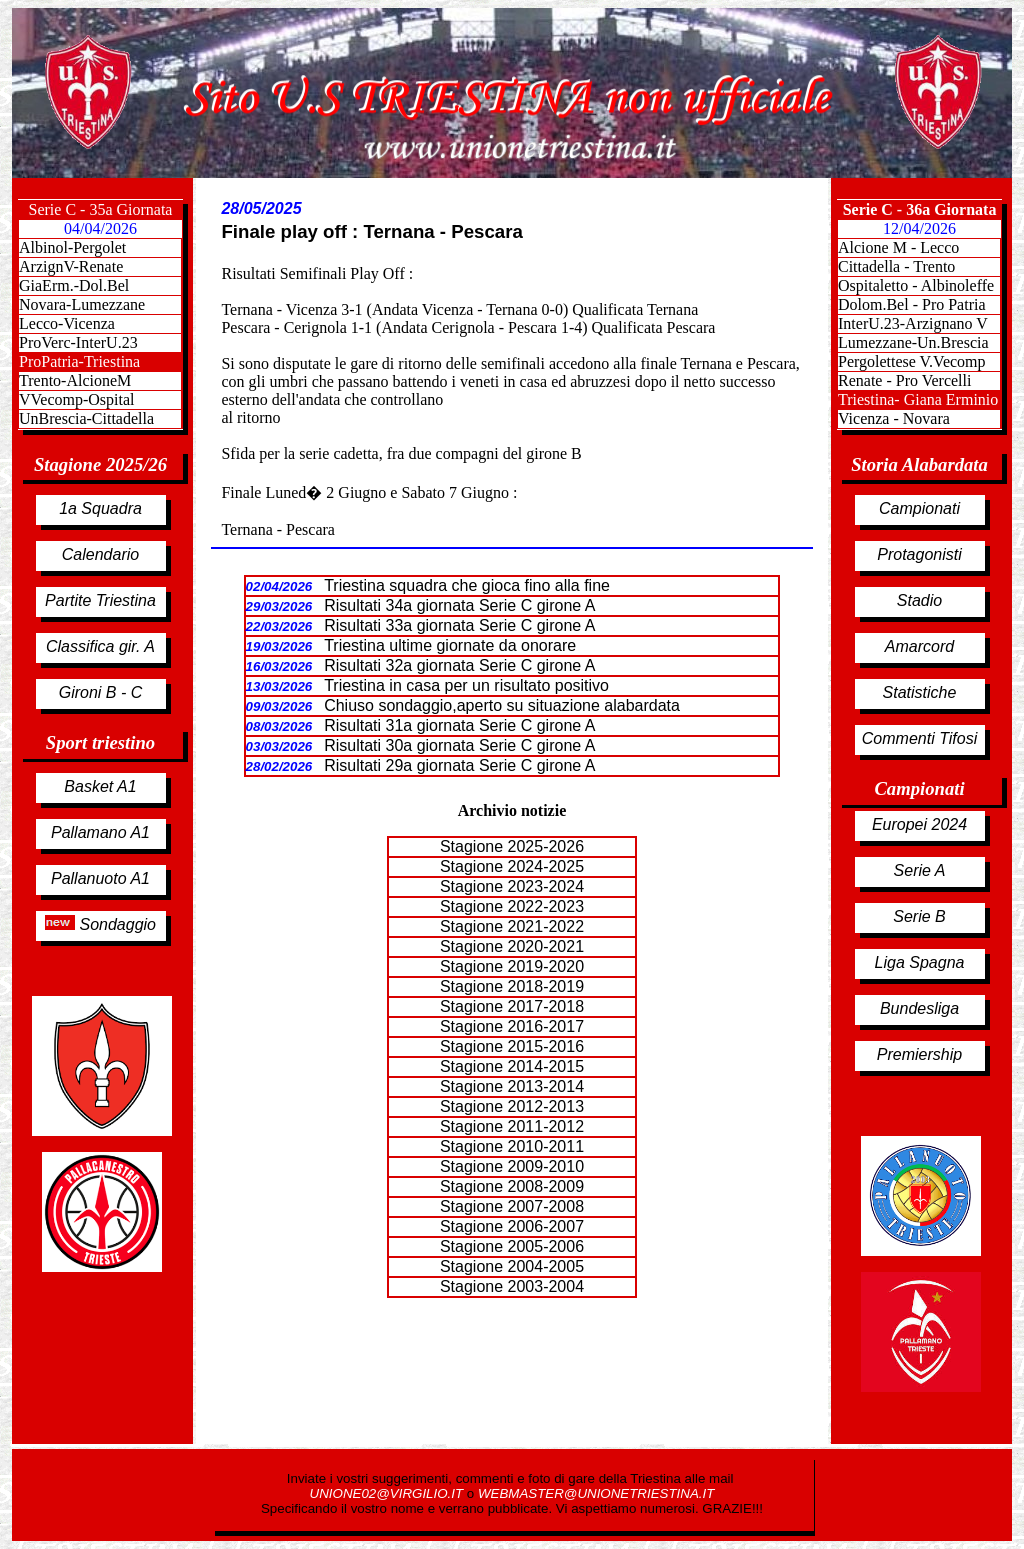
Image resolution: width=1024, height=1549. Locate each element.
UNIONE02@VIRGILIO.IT (388, 1493)
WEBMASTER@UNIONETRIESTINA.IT (596, 1493)
